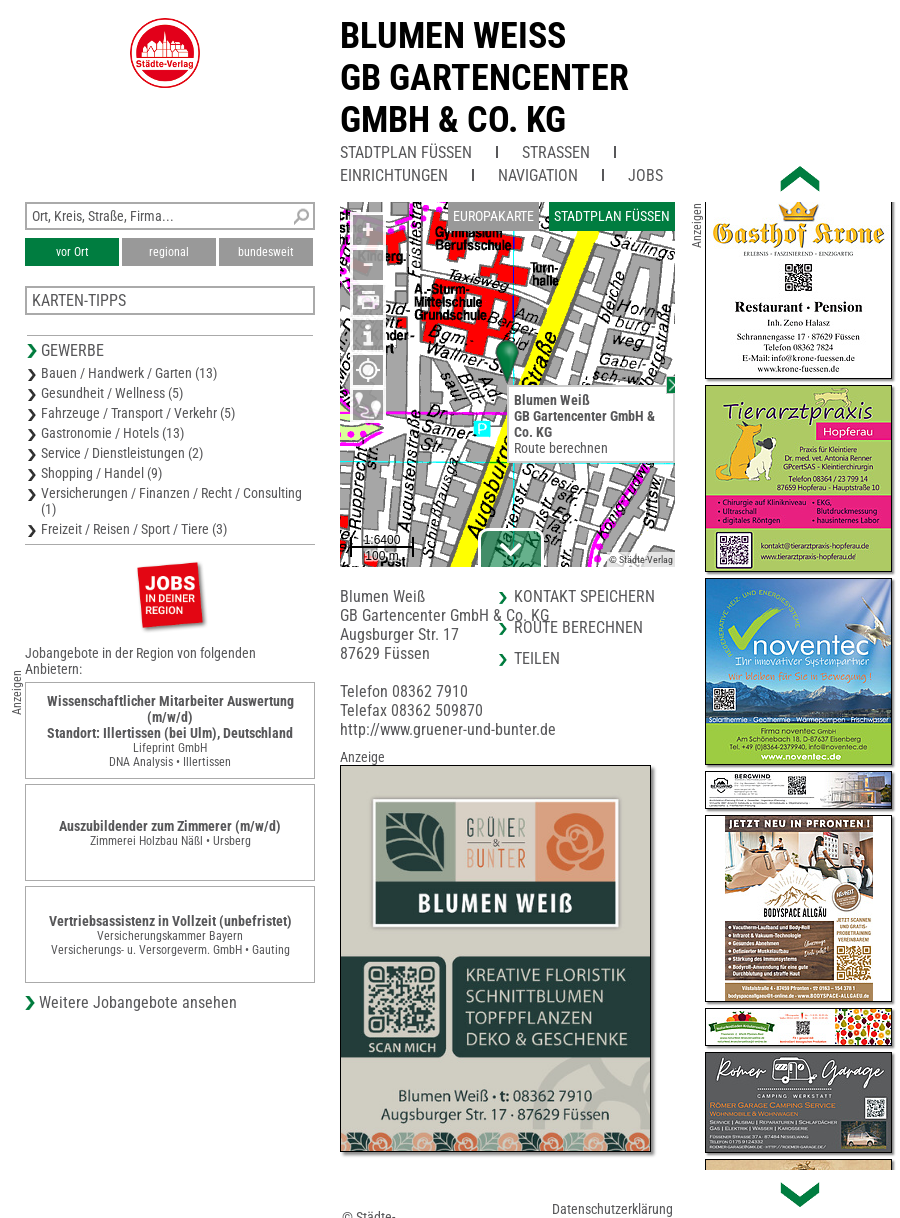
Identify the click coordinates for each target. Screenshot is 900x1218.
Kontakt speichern (584, 596)
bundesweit (266, 252)
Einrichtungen (394, 175)
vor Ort (72, 252)
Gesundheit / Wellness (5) (112, 393)
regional (169, 252)
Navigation (538, 175)
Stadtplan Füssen (406, 152)
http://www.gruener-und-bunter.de (448, 729)
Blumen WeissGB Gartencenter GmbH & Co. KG (484, 78)
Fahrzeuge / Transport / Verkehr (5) (138, 413)
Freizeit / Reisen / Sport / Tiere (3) (134, 529)
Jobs (645, 175)
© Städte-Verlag (641, 559)
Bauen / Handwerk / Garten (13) (129, 373)
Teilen (537, 658)
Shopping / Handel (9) (101, 473)
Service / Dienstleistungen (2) (122, 453)
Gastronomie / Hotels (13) (112, 433)
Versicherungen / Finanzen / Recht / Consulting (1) (171, 501)
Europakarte (493, 216)
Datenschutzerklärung (612, 1209)
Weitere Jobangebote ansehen (138, 1002)
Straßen (556, 152)
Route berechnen (561, 448)
